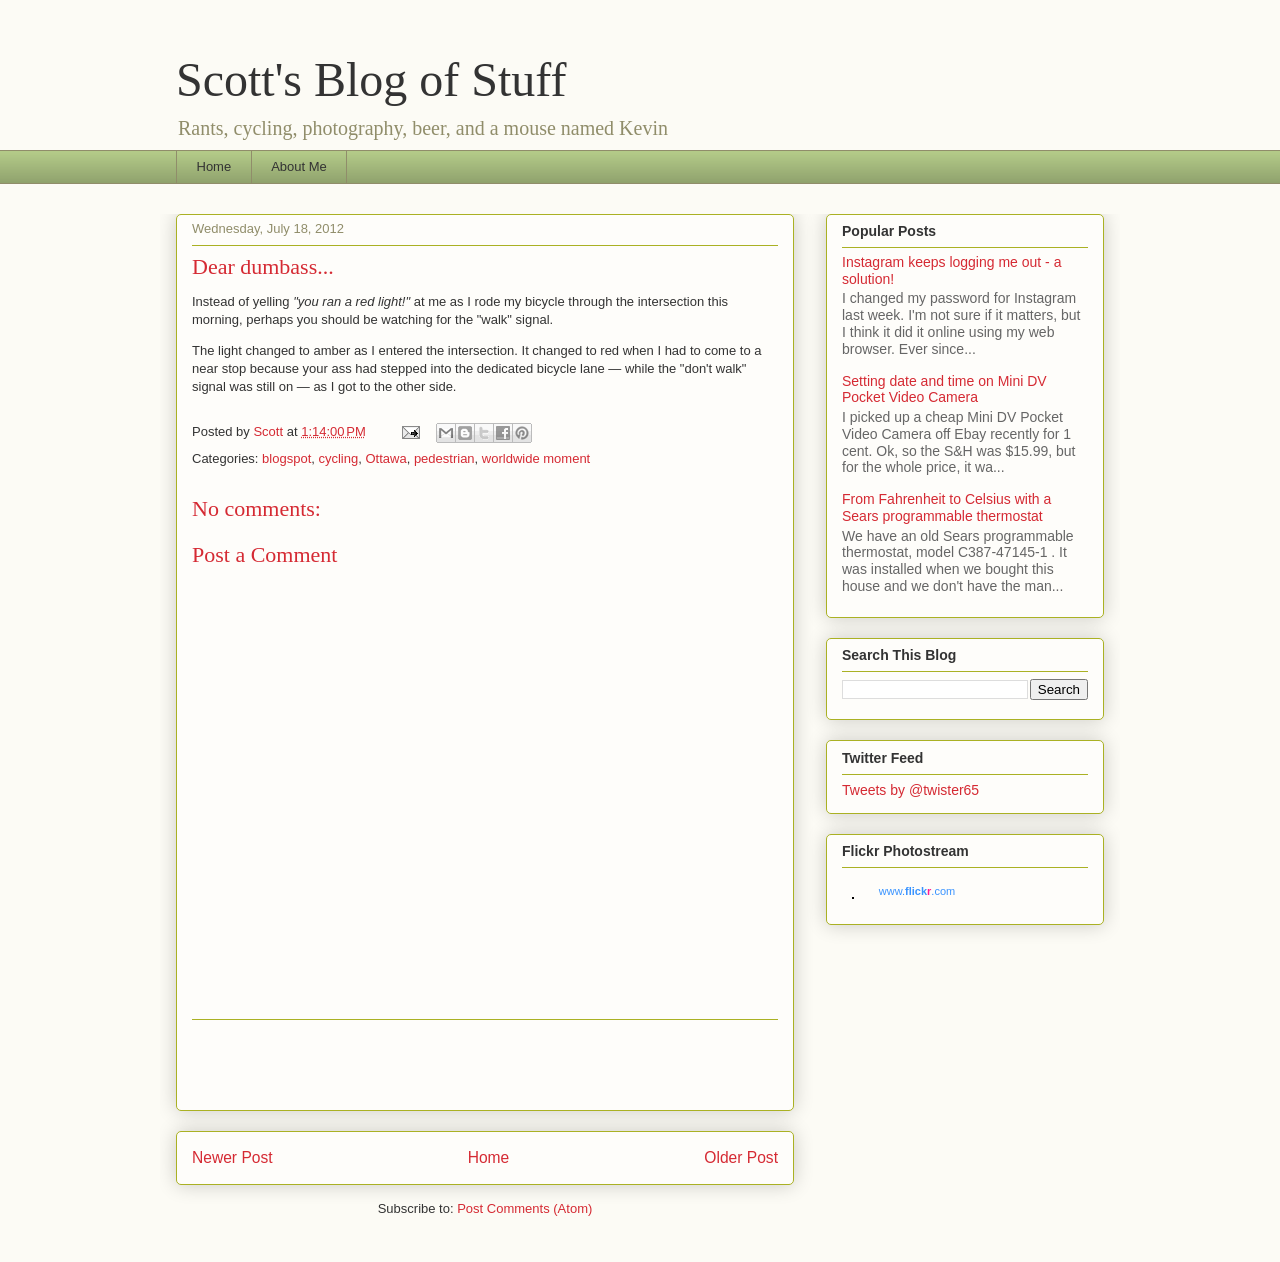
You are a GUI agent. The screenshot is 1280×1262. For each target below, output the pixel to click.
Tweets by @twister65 (910, 790)
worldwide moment (536, 458)
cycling (338, 458)
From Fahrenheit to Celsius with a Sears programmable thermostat (946, 507)
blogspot (286, 458)
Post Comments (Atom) (524, 1208)
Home (214, 166)
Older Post (741, 1157)
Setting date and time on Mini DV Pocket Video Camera (944, 389)
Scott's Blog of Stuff (371, 79)
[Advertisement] (485, 1065)
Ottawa (385, 458)
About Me (299, 166)
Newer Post (232, 1157)
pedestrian (444, 458)
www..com (917, 891)
